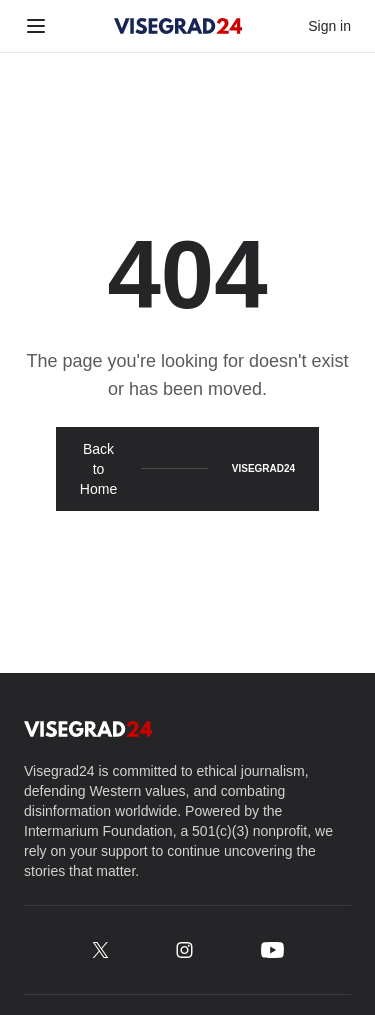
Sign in (329, 26)
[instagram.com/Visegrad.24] (184, 950)
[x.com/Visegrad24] (100, 950)
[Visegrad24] (178, 26)
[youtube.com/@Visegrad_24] (272, 950)
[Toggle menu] (36, 26)
